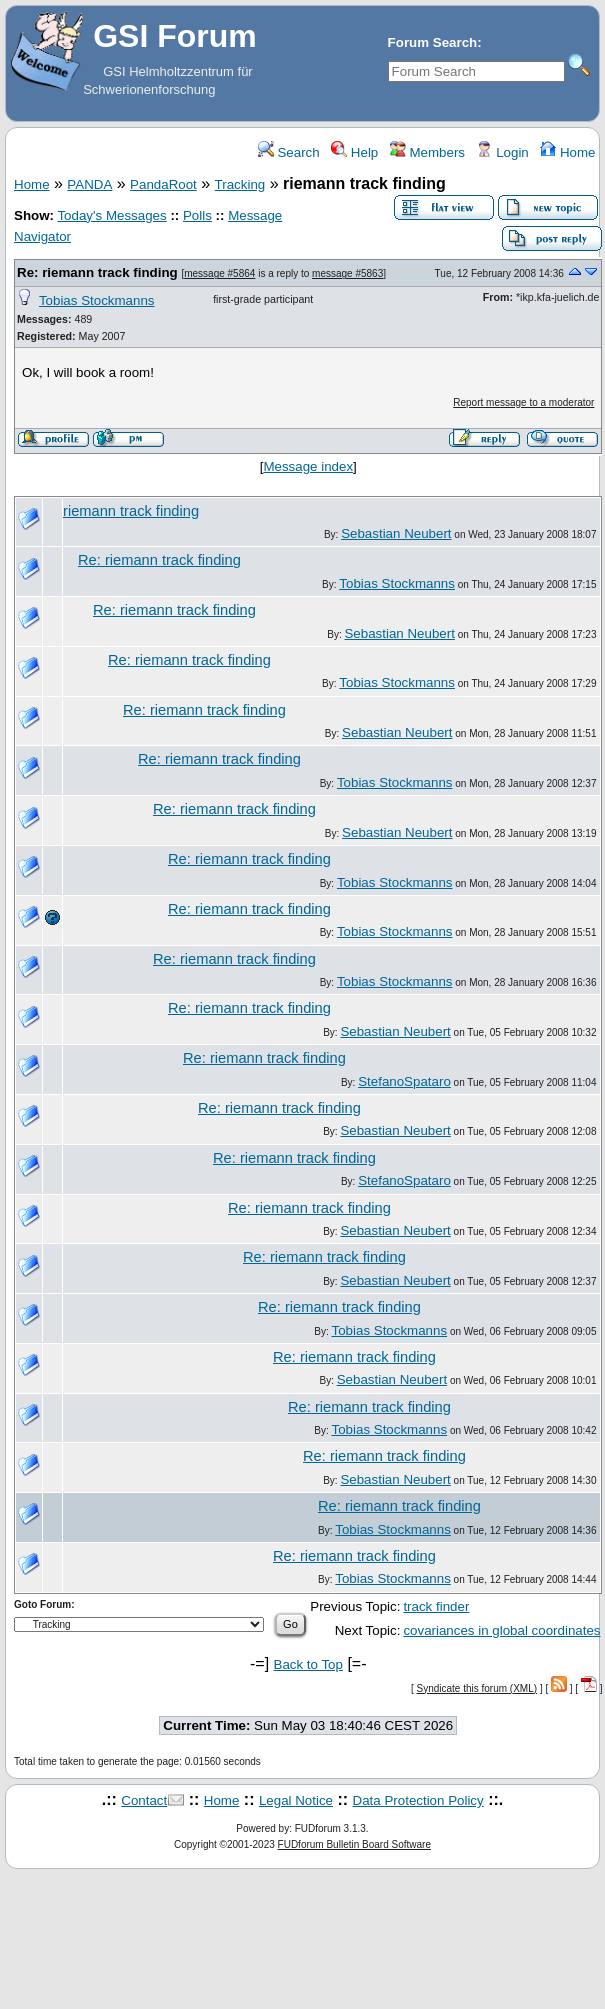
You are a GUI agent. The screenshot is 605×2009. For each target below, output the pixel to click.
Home (567, 152)
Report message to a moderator (523, 402)
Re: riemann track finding (97, 272)
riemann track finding (131, 511)
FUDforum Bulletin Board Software (354, 1844)
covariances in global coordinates (501, 1630)
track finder (436, 1606)
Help (354, 152)
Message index (308, 466)
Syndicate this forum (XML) (477, 1688)
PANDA (89, 184)
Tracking (240, 184)
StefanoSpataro (404, 1081)
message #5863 (347, 273)
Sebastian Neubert (396, 533)
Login (502, 152)
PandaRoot (163, 184)
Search (289, 152)
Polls (197, 215)
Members (427, 152)
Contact (144, 1800)
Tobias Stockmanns (97, 300)
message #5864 (219, 273)
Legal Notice (296, 1800)
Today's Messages (111, 215)
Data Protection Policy (418, 1800)
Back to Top (308, 1664)
